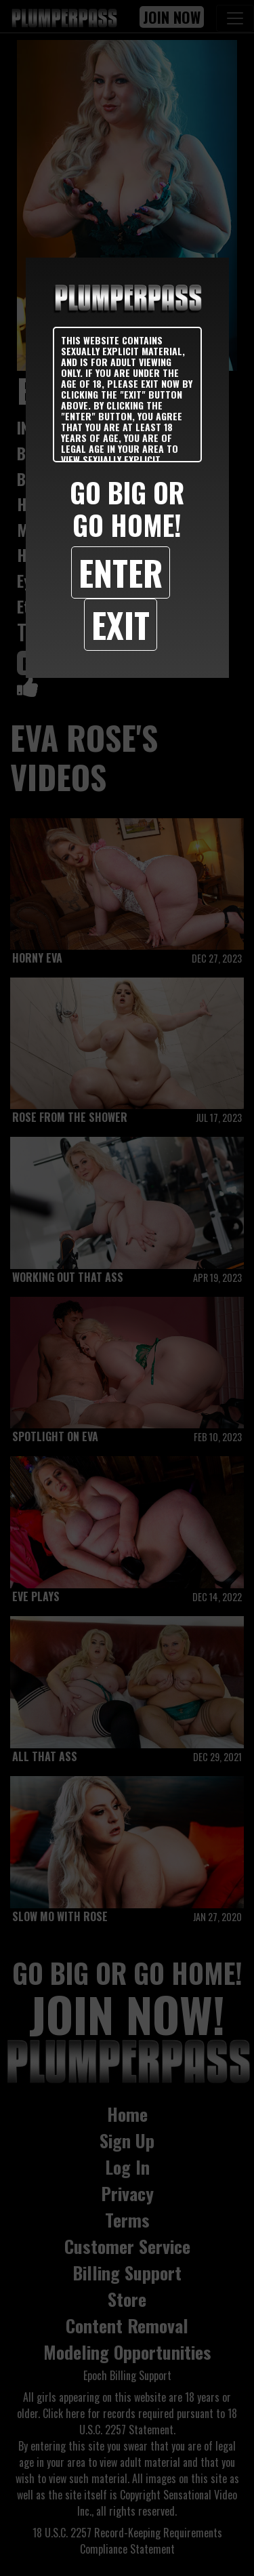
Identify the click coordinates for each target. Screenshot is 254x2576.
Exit (120, 624)
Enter (121, 572)
